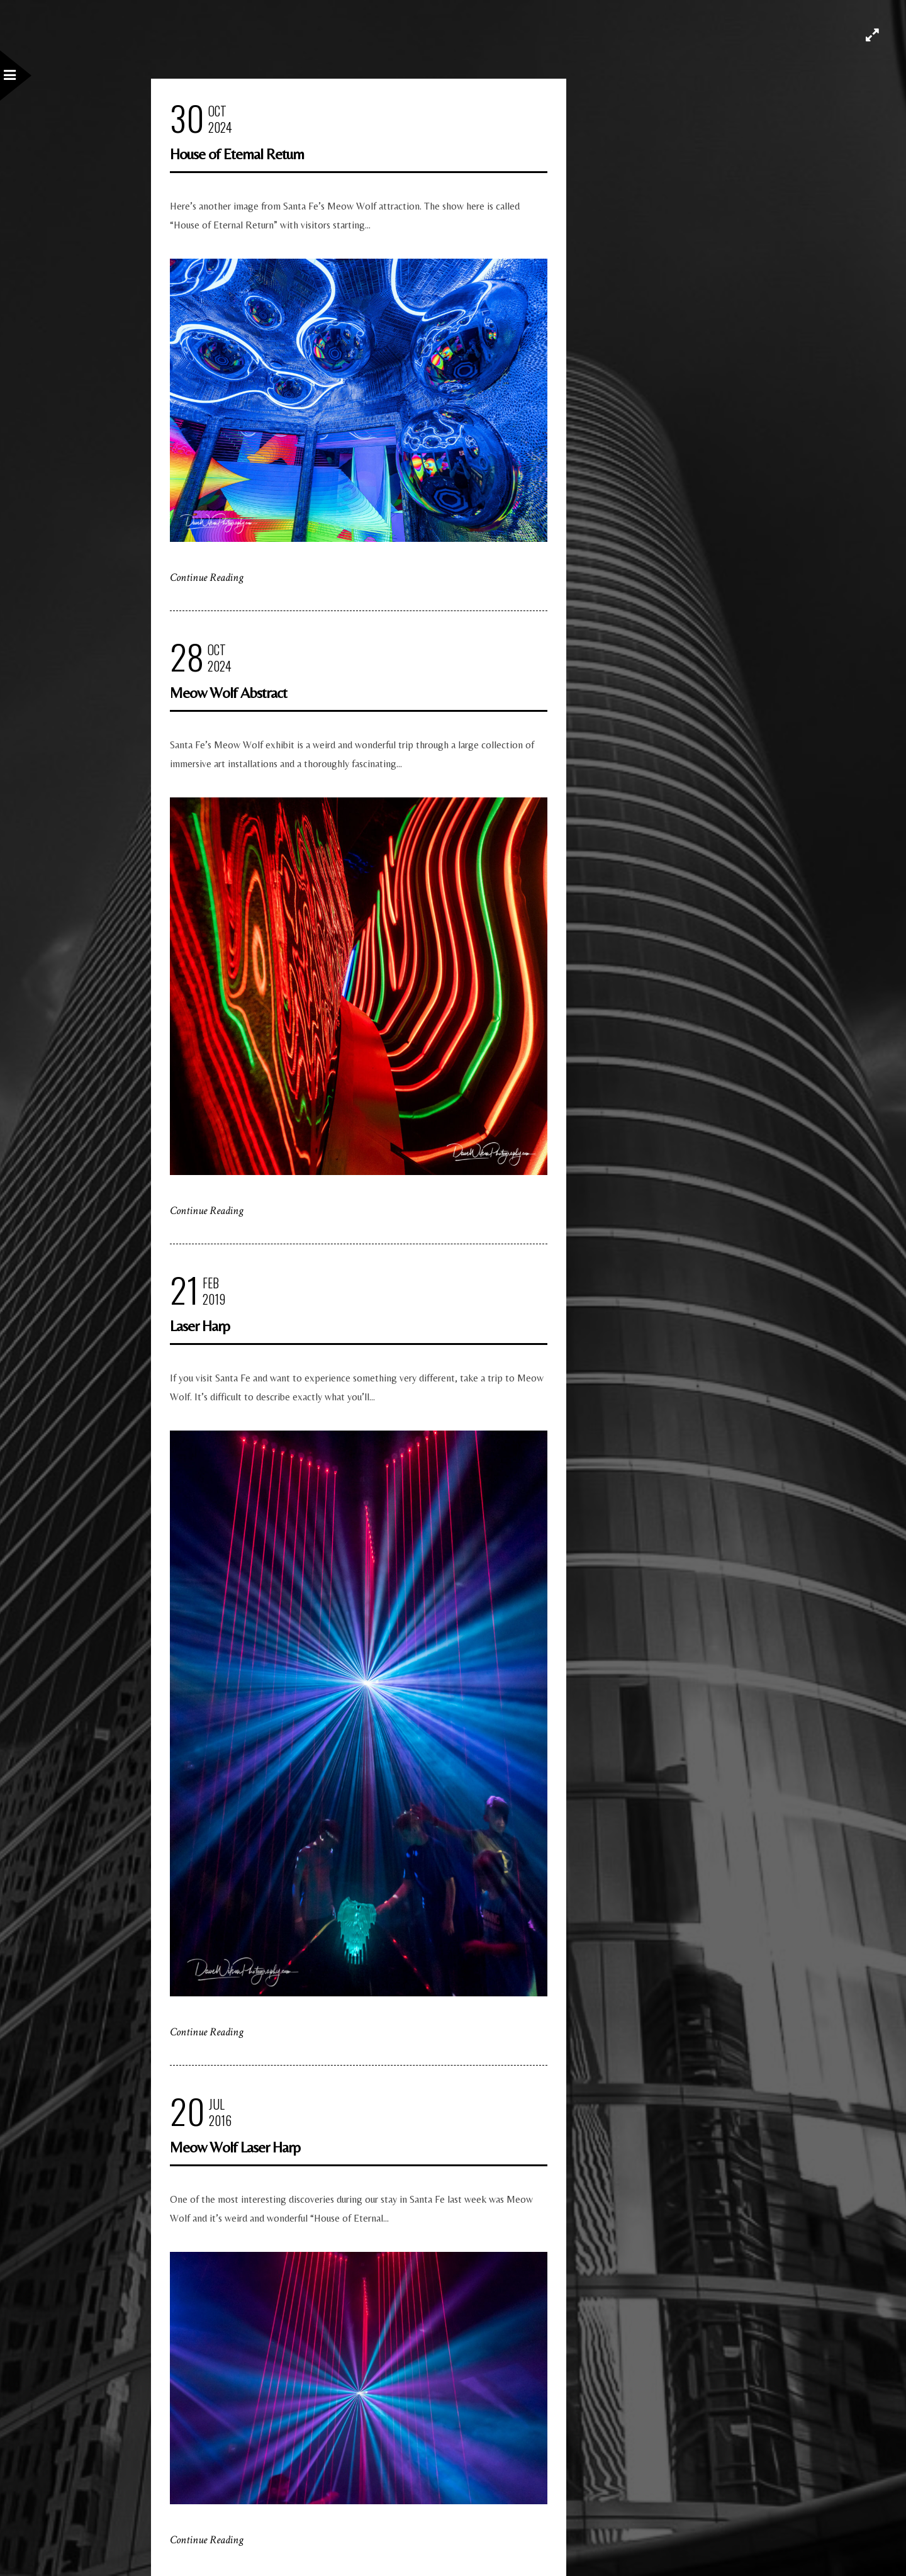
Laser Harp (200, 1325)
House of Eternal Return (237, 153)
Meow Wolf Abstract (228, 692)
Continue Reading (206, 577)
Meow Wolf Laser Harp (235, 2147)
